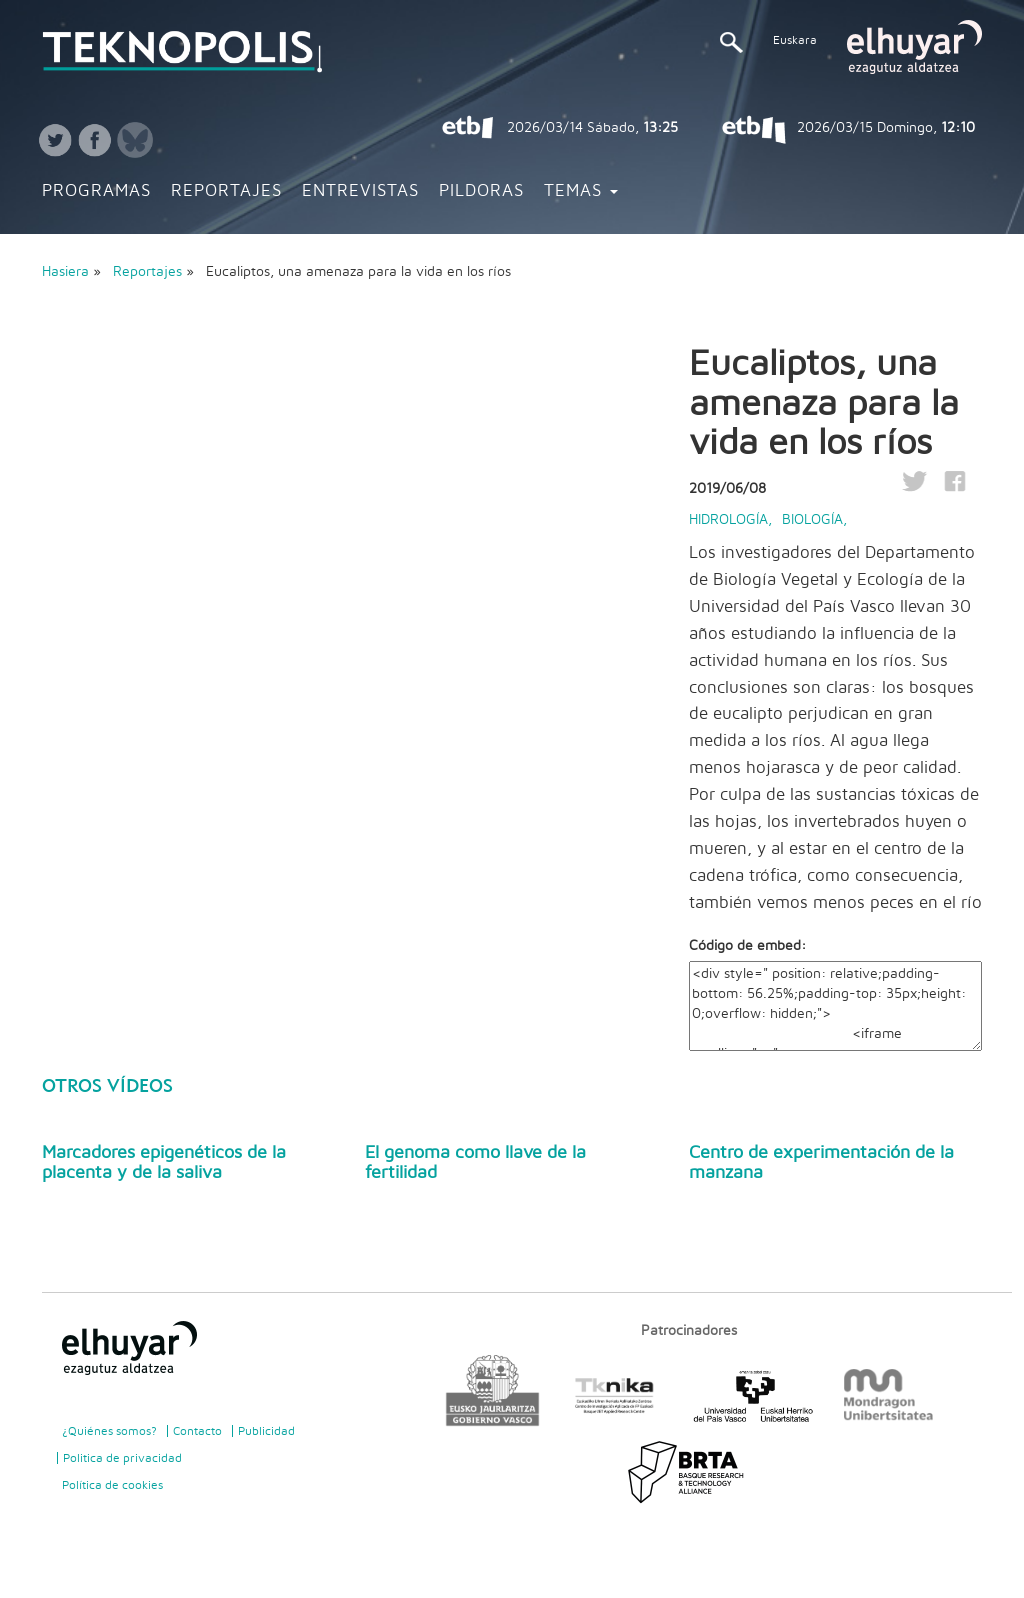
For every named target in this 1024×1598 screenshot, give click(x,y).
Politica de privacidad (122, 1458)
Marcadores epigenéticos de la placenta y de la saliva (164, 1163)
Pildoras (481, 191)
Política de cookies (112, 1485)
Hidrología (728, 520)
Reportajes (226, 191)
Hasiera (65, 272)
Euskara (795, 40)
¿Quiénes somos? (109, 1431)
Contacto (197, 1431)
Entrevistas (360, 191)
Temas (581, 191)
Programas (96, 191)
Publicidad (266, 1431)
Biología (812, 520)
